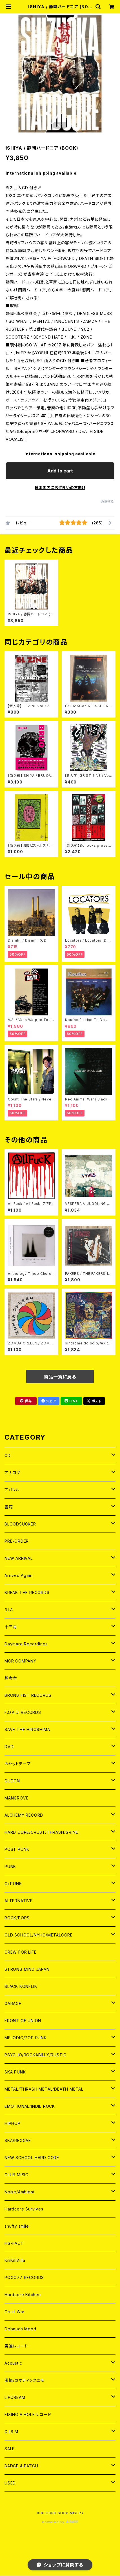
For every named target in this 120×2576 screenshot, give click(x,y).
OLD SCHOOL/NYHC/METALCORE (39, 1935)
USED (10, 2483)
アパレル (12, 1489)
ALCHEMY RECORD (24, 1815)
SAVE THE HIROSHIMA (27, 1729)
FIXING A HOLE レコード (28, 2414)
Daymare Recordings (26, 1643)
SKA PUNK (15, 2072)
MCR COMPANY (20, 1661)
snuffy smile (17, 2226)
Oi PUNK (13, 1883)
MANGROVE (16, 1798)
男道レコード (16, 2346)
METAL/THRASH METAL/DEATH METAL (44, 2089)
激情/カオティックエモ (24, 2380)
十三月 (11, 1626)
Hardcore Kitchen (23, 2294)
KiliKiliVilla (15, 2260)
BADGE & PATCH (21, 2465)
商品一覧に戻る (60, 1377)
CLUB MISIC (16, 2174)
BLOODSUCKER (20, 1524)
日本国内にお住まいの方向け (60, 487)
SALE (10, 2448)
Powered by (60, 2522)
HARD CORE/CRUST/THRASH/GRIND (42, 1832)
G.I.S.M (11, 2431)
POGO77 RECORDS (24, 2277)
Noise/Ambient (19, 2191)
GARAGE (13, 2003)
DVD (9, 1746)
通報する (107, 501)
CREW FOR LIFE (20, 1952)
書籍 (9, 1506)
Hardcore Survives (24, 2209)
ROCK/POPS (17, 1917)
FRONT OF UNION (23, 2020)
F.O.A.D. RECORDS (23, 1712)
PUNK (10, 1866)
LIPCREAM (15, 2397)
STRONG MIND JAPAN (27, 1969)
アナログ (12, 1472)
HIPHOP (13, 2123)
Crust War (15, 2311)
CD (8, 1455)
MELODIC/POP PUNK (26, 2037)
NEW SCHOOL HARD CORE (32, 2157)
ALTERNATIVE (19, 1900)
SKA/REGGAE (18, 2140)
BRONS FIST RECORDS (28, 1695)
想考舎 (11, 1678)
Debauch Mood (20, 2328)
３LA (9, 1609)
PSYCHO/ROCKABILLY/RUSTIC (35, 2054)
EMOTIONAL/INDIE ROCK (30, 2106)
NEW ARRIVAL (19, 1558)
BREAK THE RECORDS (27, 1592)
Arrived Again (18, 1575)
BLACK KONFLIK (21, 1986)
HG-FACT (14, 2243)
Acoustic (13, 2363)
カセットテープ (18, 1763)
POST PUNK (17, 1849)
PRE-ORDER (17, 1541)
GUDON (12, 1780)
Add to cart (60, 471)
